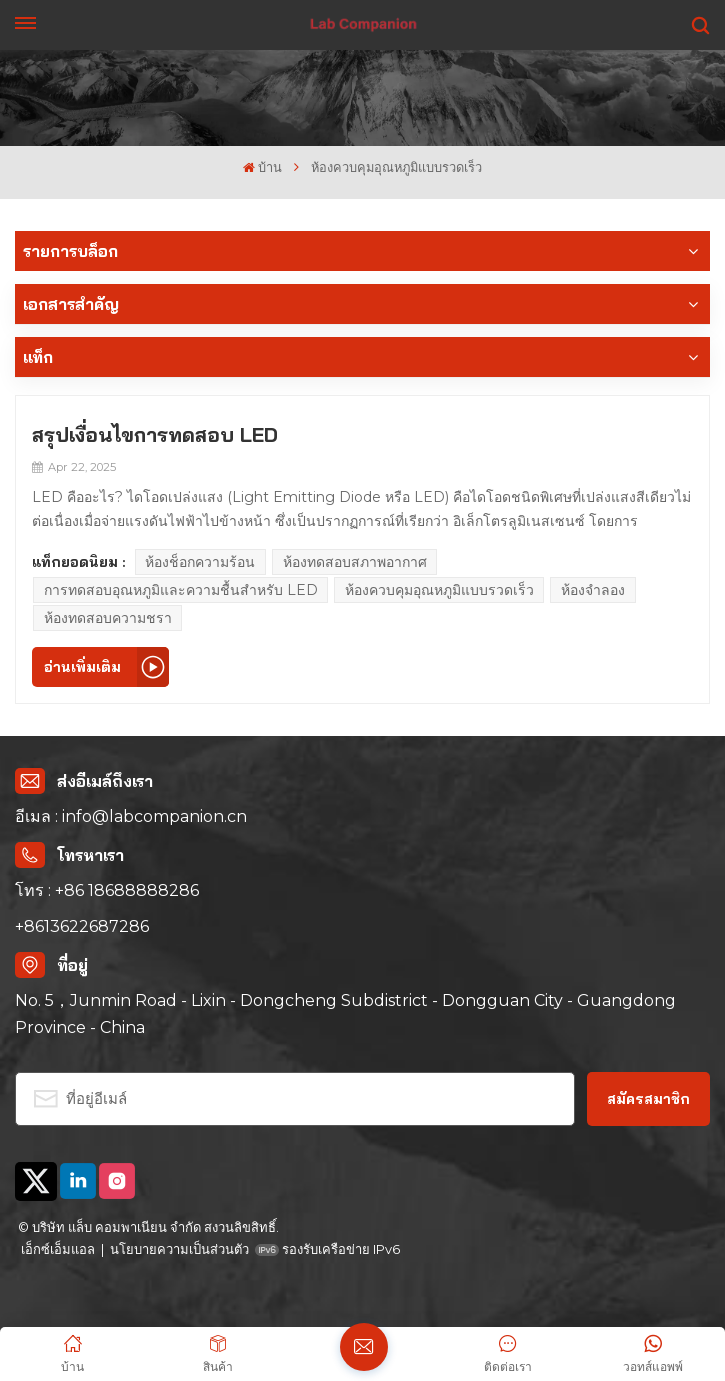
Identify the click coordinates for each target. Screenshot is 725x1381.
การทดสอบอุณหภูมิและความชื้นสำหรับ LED (181, 590)
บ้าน (262, 167)
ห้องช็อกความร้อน (200, 562)
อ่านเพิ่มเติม (82, 667)
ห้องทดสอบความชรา (108, 618)
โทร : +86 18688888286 (107, 890)
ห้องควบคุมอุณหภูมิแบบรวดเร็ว (439, 590)
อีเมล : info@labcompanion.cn (131, 816)
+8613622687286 (82, 926)
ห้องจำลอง (593, 590)
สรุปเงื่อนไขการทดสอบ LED (155, 434)
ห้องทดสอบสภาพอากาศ (355, 562)
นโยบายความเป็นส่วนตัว (179, 1249)
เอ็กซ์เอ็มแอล (58, 1249)
